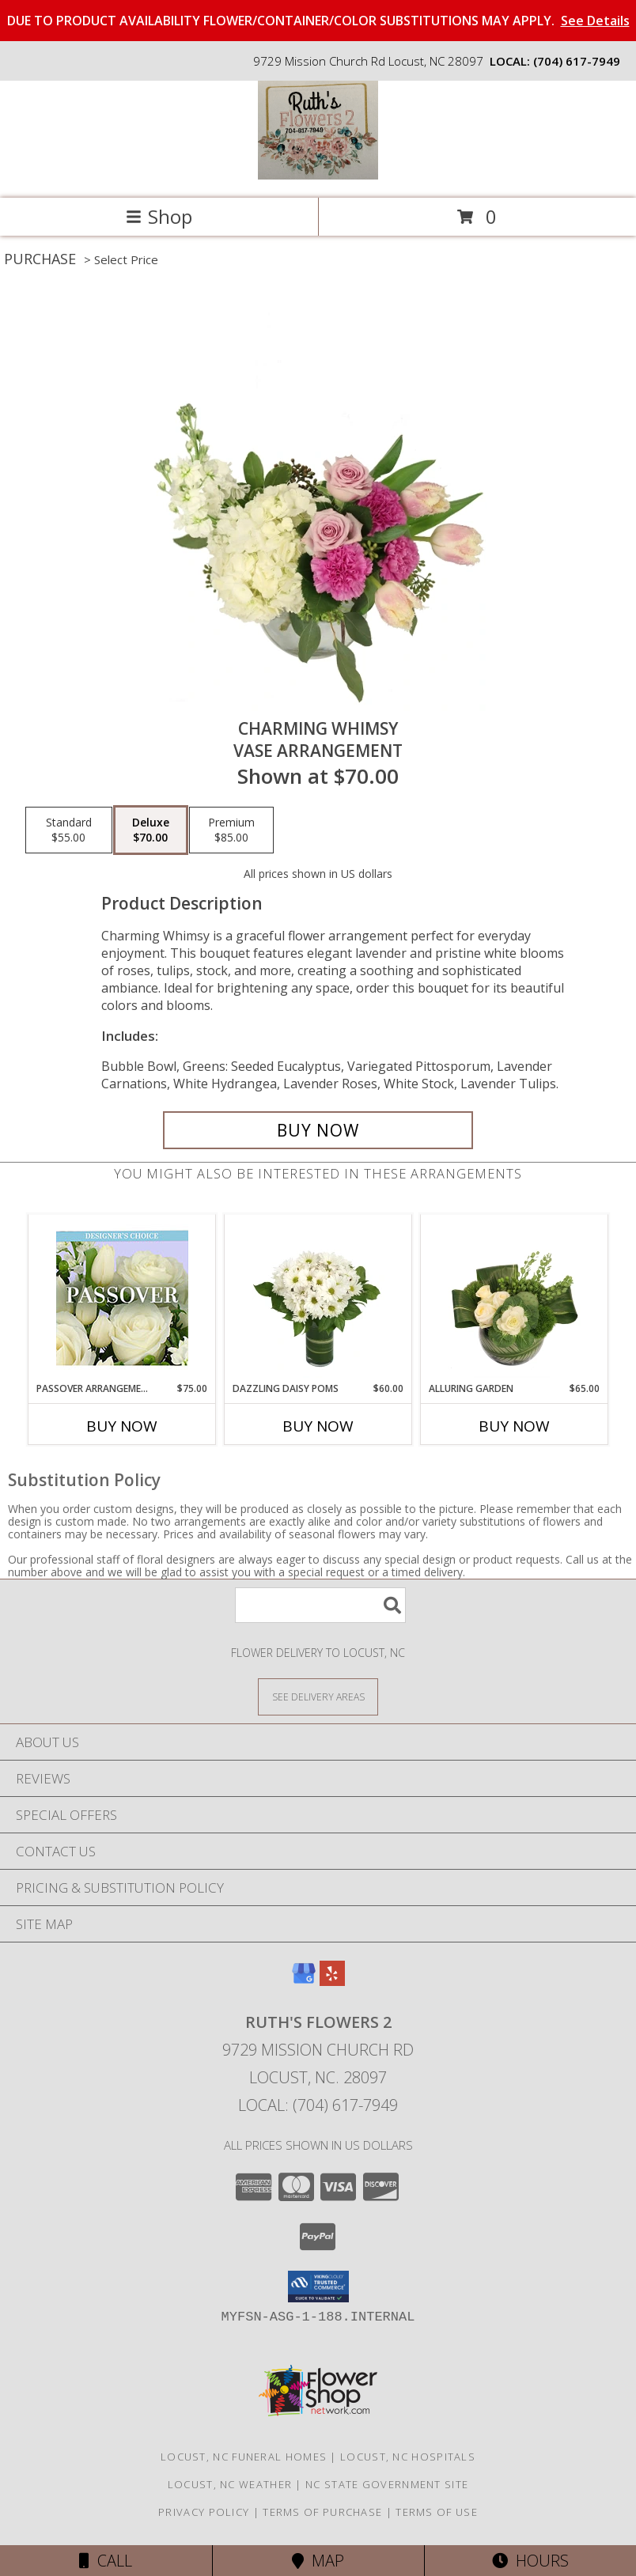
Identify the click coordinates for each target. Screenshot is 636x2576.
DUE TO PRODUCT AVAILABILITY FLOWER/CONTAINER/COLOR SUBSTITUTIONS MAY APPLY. (318, 20)
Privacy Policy (203, 2512)
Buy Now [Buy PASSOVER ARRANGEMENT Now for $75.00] (121, 1426)
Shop (159, 216)
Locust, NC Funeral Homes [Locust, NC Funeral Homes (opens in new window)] (244, 2456)
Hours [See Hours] (530, 2560)
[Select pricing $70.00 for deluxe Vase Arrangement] (150, 830)
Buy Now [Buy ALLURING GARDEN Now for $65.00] (514, 1426)
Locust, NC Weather (230, 2484)
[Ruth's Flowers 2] (318, 175)
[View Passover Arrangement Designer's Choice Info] (122, 1298)
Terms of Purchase (322, 2512)
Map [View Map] (318, 2560)
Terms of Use (437, 2512)
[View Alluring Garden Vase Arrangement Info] (515, 1298)
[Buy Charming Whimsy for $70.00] (318, 1130)
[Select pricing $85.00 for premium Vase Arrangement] (231, 830)
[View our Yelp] (332, 1981)
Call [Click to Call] (105, 2560)
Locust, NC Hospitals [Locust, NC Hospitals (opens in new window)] (407, 2456)
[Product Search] (320, 1605)
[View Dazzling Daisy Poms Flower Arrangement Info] (318, 1298)
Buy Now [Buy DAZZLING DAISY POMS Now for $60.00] (318, 1426)
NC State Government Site (386, 2484)
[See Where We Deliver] (318, 1696)
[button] (318, 2286)
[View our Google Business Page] (303, 1981)
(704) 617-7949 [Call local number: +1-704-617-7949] (576, 61)
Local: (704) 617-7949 (318, 2105)
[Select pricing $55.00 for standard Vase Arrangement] (69, 830)
